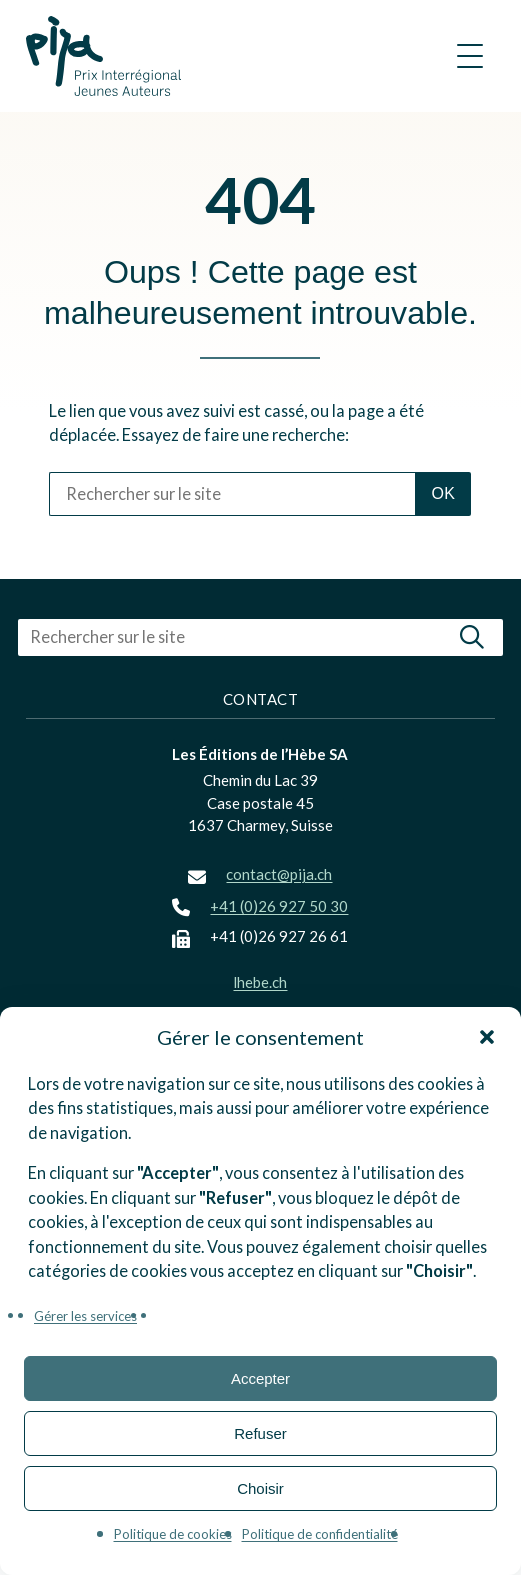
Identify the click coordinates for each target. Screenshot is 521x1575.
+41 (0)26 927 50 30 (279, 906)
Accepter (260, 1378)
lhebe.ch (260, 982)
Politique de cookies (173, 1534)
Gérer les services (85, 1316)
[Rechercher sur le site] (232, 494)
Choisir (260, 1488)
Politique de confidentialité (320, 1534)
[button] (487, 1037)
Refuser (260, 1433)
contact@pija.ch (279, 874)
